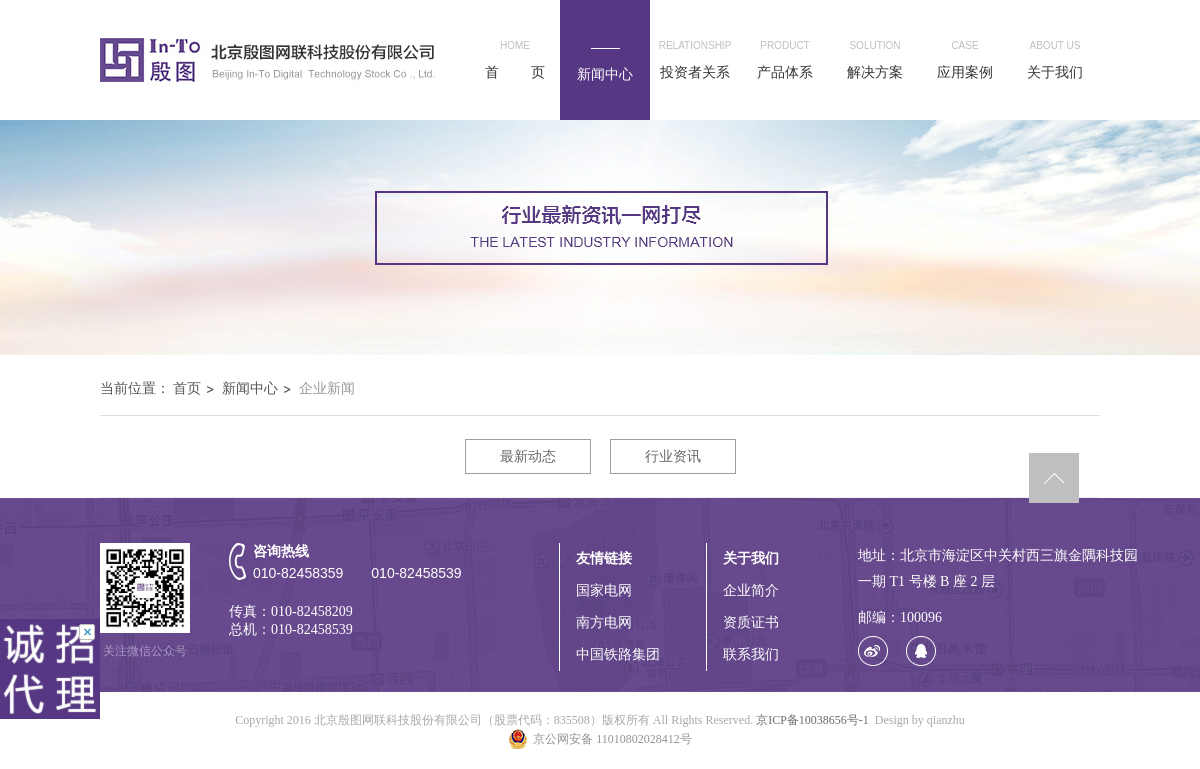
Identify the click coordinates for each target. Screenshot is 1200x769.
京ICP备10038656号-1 (812, 720)
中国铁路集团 (618, 654)
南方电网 (604, 622)
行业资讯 (673, 456)
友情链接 (604, 558)
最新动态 (528, 456)
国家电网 (604, 590)
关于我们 (751, 558)
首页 (187, 388)
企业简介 (751, 590)
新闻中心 (250, 388)
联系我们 (751, 654)
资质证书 (751, 622)
